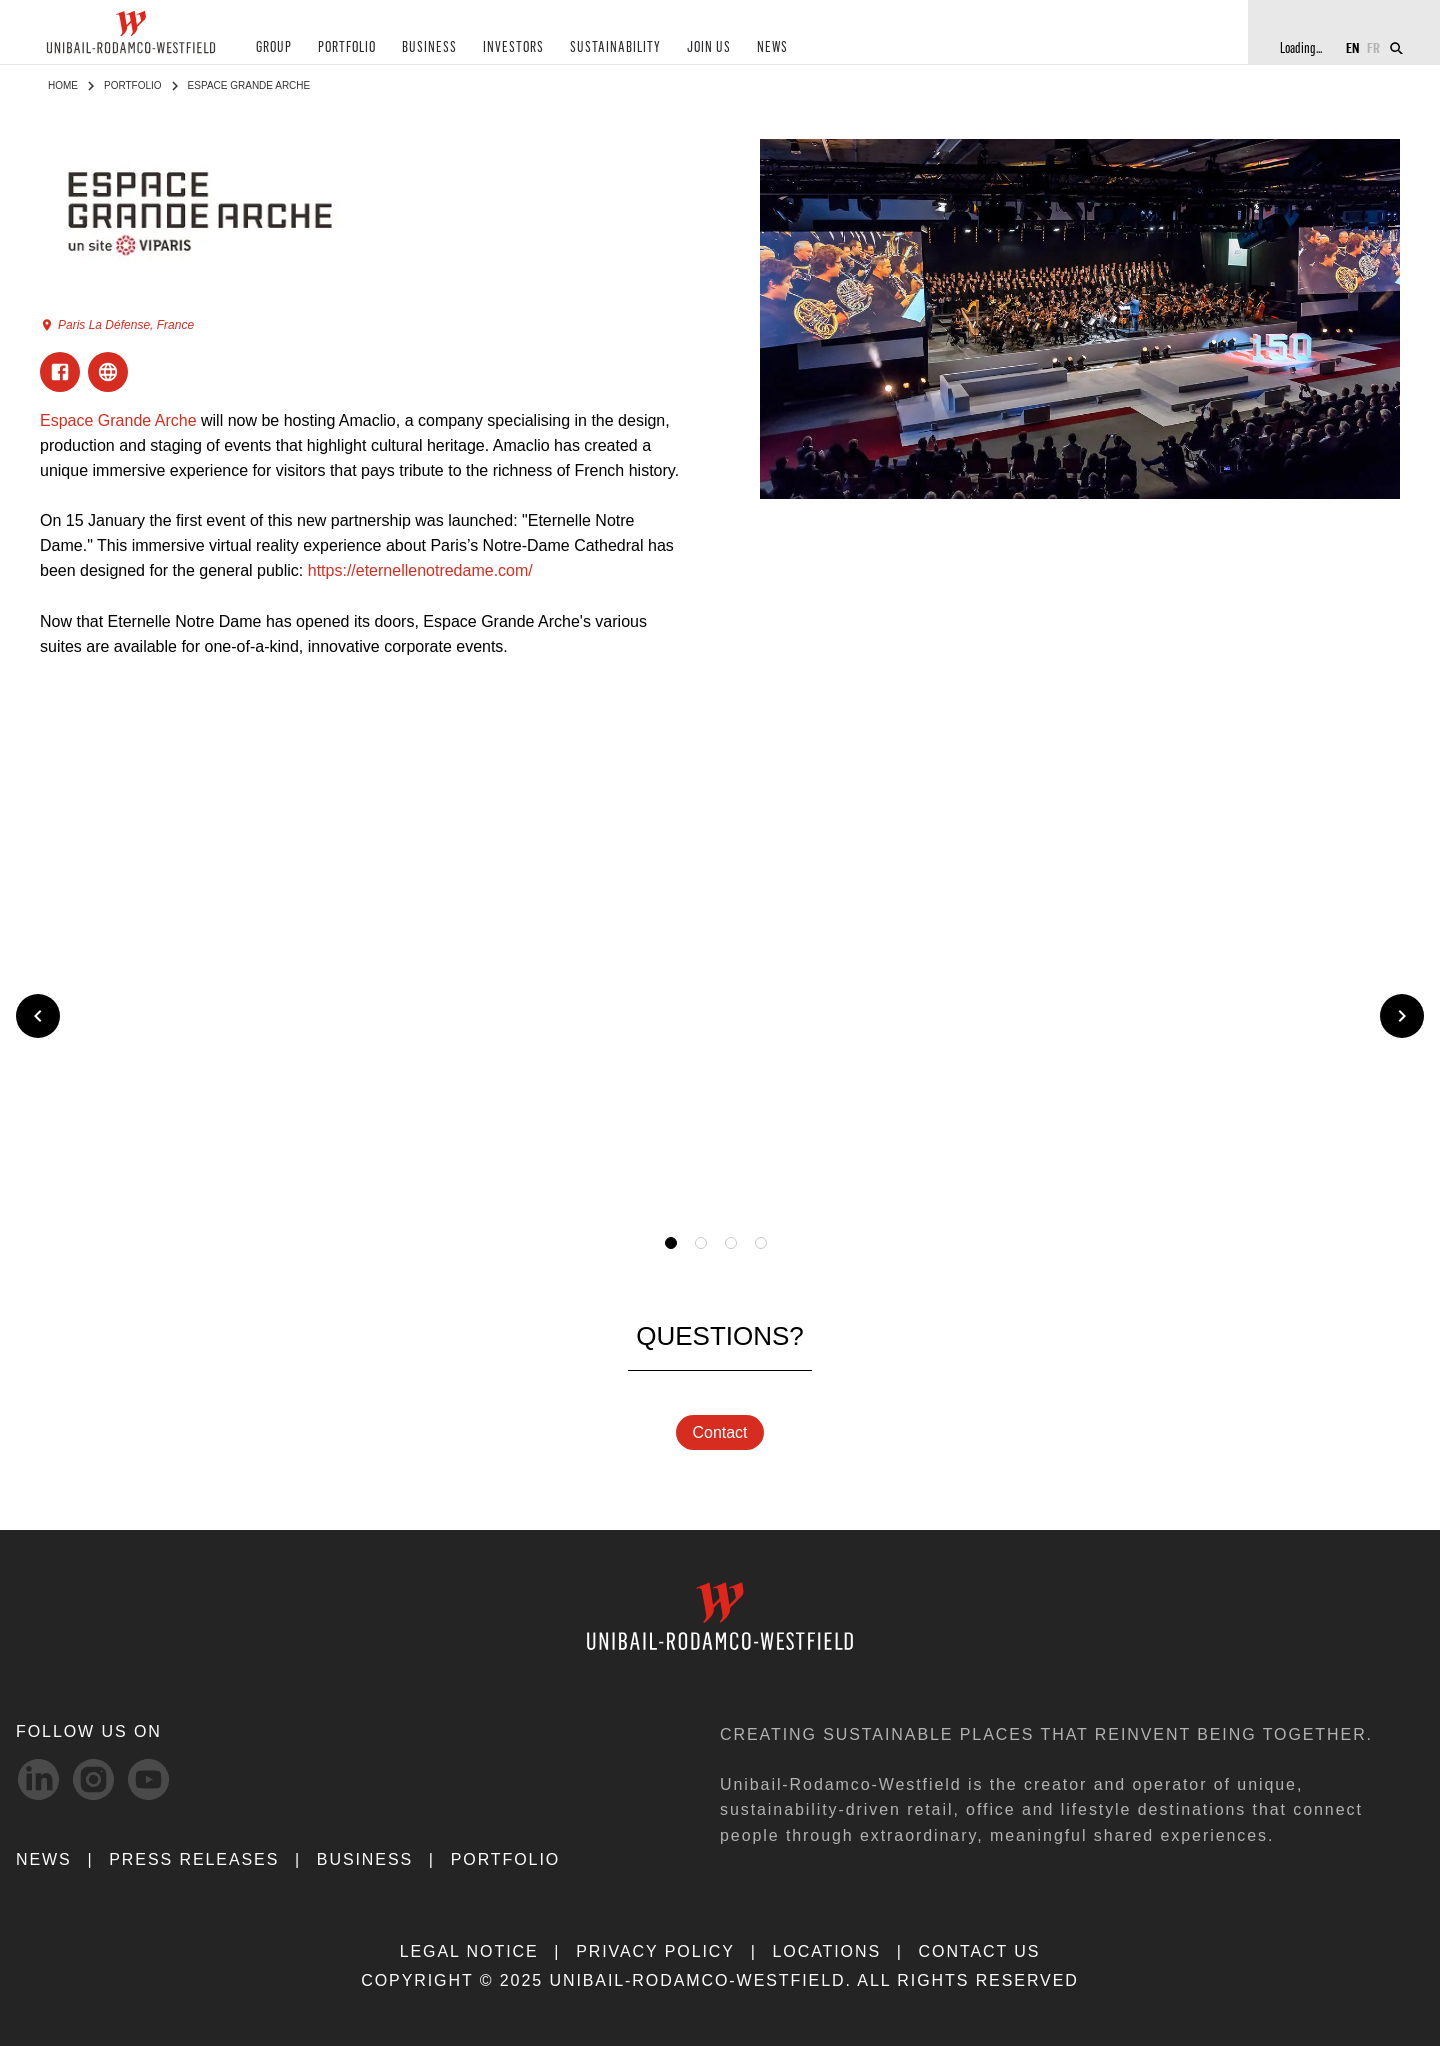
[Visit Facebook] (60, 372)
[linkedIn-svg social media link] (38, 1779)
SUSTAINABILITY (611, 48)
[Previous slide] (38, 1016)
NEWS (766, 48)
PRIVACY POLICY (655, 1951)
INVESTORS (510, 48)
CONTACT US (980, 1951)
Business (365, 1859)
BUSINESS (427, 48)
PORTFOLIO (346, 48)
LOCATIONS (826, 1951)
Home (63, 85)
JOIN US (703, 48)
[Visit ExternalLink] (108, 372)
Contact (719, 1432)
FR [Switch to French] (1373, 47)
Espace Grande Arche (118, 420)
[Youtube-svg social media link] (148, 1779)
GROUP (273, 48)
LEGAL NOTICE (469, 1951)
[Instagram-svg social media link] (93, 1779)
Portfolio (133, 85)
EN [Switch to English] (1352, 47)
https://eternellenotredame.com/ (420, 570)
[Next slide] (1402, 1016)
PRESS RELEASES (194, 1859)
